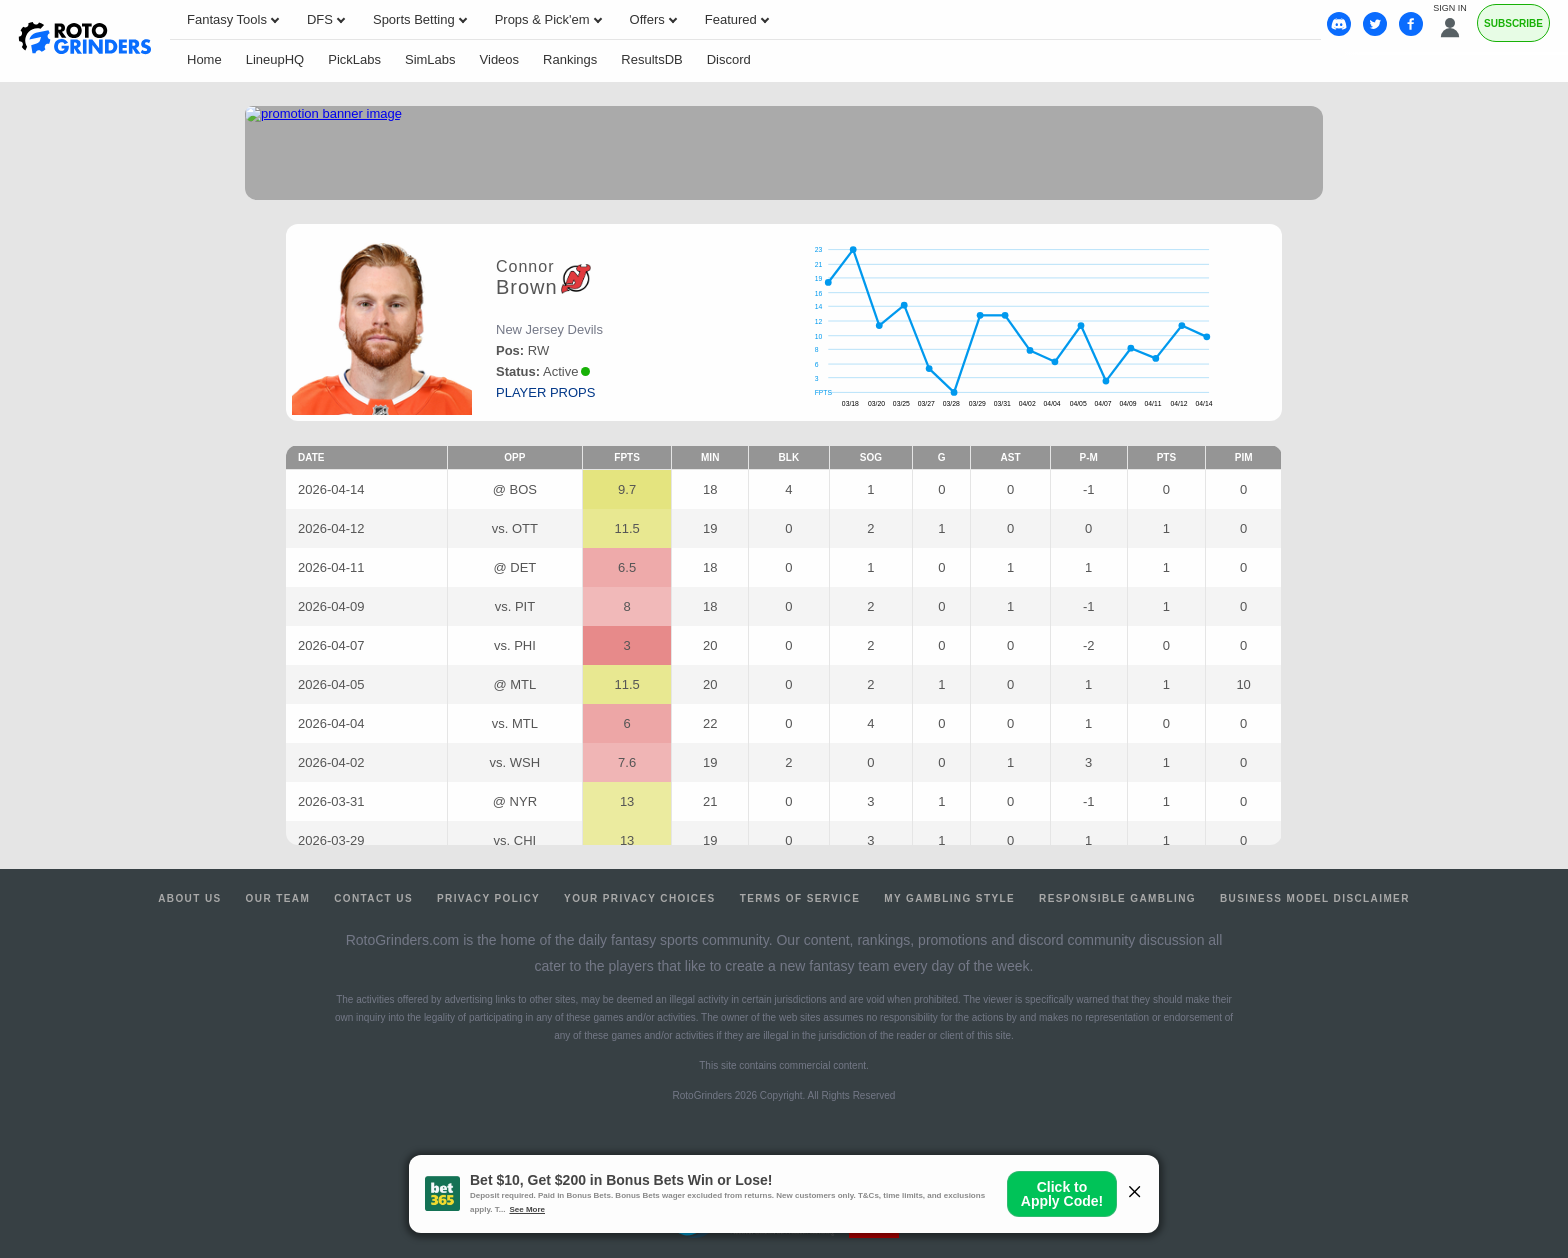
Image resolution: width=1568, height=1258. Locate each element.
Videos (500, 59)
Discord (729, 59)
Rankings (570, 59)
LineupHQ (275, 59)
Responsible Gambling (1117, 898)
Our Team (278, 898)
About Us (189, 898)
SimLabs (430, 59)
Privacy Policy (488, 898)
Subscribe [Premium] (1513, 23)
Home (204, 59)
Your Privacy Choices (640, 898)
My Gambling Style (949, 898)
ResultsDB (651, 59)
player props (545, 392)
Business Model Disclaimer (1315, 898)
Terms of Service (800, 898)
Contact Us (373, 898)
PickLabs (354, 59)
